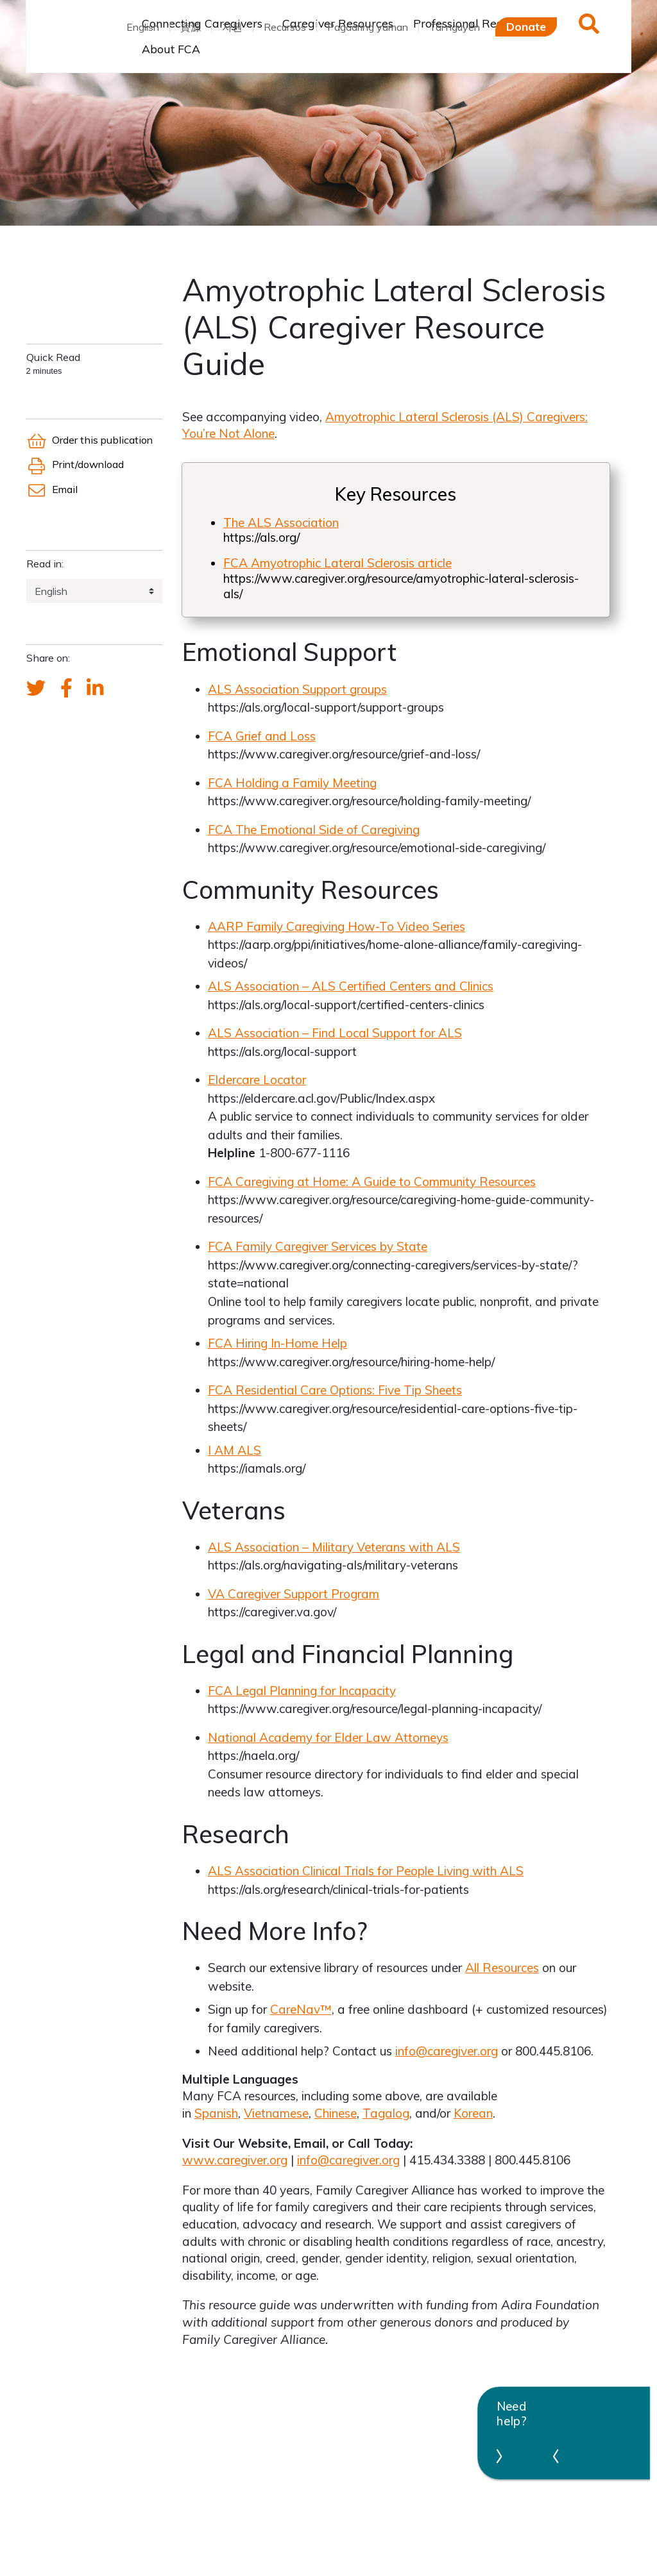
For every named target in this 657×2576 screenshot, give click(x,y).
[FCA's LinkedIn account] (95, 688)
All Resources (502, 1967)
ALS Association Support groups (297, 689)
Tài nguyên (454, 27)
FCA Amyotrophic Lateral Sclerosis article (337, 563)
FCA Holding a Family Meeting (292, 782)
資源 (190, 27)
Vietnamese (276, 2113)
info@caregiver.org (446, 2051)
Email (52, 489)
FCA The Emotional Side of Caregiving (314, 829)
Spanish (216, 2113)
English (142, 27)
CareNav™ (301, 2009)
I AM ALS (234, 1450)
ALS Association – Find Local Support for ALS (335, 1033)
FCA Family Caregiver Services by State (317, 1246)
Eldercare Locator (257, 1079)
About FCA (171, 49)
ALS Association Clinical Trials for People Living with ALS (366, 1870)
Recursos (285, 27)
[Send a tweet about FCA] (36, 688)
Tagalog (386, 2113)
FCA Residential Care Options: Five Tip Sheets (335, 1390)
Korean (473, 2113)
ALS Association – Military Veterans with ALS (334, 1547)
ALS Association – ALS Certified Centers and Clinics (350, 986)
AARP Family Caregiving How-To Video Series (336, 926)
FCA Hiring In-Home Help (277, 1343)
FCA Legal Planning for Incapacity (302, 1690)
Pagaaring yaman (367, 27)
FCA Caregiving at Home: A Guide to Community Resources (372, 1181)
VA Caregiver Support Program (293, 1594)
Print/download (75, 464)
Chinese (335, 2113)
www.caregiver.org (234, 2160)
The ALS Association (281, 522)
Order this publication (89, 439)
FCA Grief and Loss (262, 736)
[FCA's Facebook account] (66, 688)
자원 (232, 27)
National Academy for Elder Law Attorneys (328, 1737)
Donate (526, 26)
